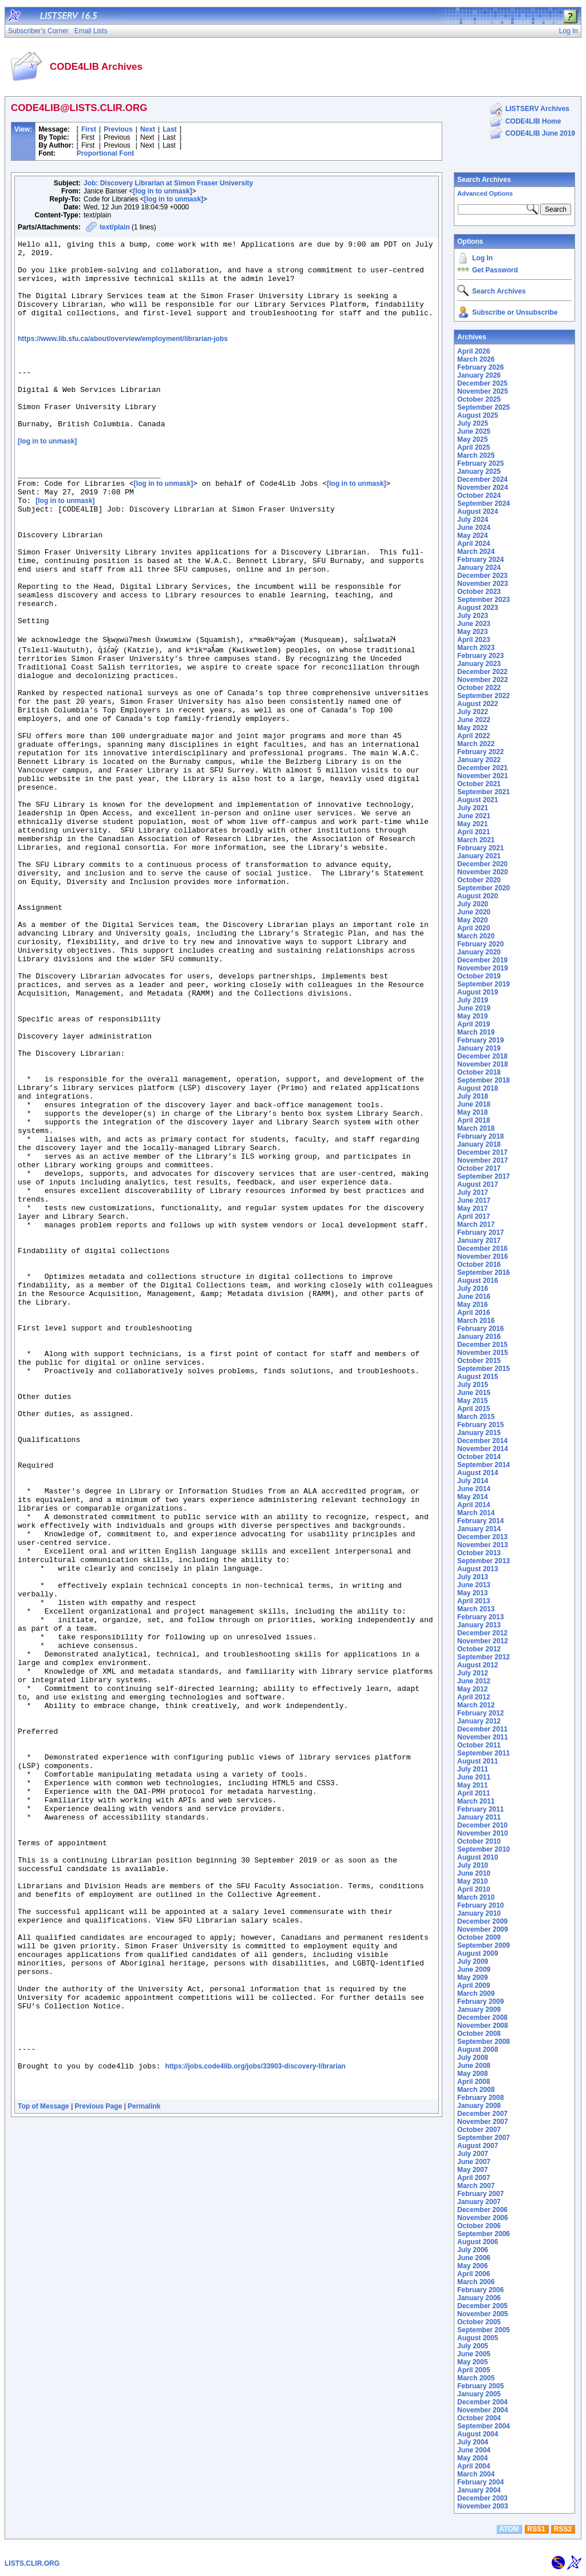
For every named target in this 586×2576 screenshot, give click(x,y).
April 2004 (473, 2466)
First (88, 129)
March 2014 (475, 1513)
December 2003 (482, 2498)
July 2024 (472, 520)
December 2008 (482, 2018)
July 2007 (472, 2154)
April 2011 (473, 1793)
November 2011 (482, 1737)
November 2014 (482, 1449)
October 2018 (479, 1072)
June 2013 (473, 1585)
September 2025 (483, 407)
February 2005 (480, 2386)
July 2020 (472, 904)
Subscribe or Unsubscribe (514, 312)
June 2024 (473, 528)
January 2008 (479, 2106)
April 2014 (473, 1505)
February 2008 (480, 2098)
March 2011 (475, 1801)
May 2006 (472, 2266)
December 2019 (482, 960)
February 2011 (480, 1809)
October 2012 (479, 1649)
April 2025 (473, 447)
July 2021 (472, 808)
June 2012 (473, 1681)
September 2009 (483, 1945)
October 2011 (479, 1745)
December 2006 (482, 2210)
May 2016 (472, 1305)
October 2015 (479, 1361)
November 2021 (482, 776)
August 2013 (477, 1569)
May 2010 (472, 1881)
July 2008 (472, 2058)
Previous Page (98, 2470)
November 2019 (482, 968)
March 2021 (475, 840)
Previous (118, 129)
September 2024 (483, 504)
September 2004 (483, 2426)
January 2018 (479, 1144)
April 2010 (473, 1889)
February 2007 (480, 2194)
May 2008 (472, 2074)
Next (147, 129)
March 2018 (475, 1128)
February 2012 (480, 1713)
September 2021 (483, 792)
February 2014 (480, 1521)
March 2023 (475, 648)
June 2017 (473, 1200)
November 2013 (482, 1545)
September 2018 (483, 1080)
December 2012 (482, 1633)
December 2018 (482, 1056)
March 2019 (475, 1032)
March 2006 (475, 2282)
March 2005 (475, 2378)
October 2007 (479, 2130)
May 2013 (472, 1593)
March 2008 (475, 2090)
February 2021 (480, 848)
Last (170, 129)
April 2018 (473, 1120)
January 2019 (479, 1048)
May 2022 (472, 728)
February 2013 (480, 1617)
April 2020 (473, 928)
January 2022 (479, 760)
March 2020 (475, 936)
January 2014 (479, 1529)
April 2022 (473, 736)
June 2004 (473, 2450)
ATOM (508, 2529)
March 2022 (475, 744)
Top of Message (43, 2470)
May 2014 (472, 1497)
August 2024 (477, 512)
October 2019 (479, 976)
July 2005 (472, 2346)
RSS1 (536, 2529)
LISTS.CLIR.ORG (32, 2563)
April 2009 (473, 1985)
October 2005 (479, 2322)
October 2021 (479, 784)
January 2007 (479, 2202)
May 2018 (472, 1112)
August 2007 (477, 2146)
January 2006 (479, 2298)
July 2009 (472, 1961)
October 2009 (479, 1937)
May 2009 (472, 1977)
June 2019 (473, 1008)
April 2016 (473, 1313)
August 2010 (477, 1857)
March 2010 (475, 1897)
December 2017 (482, 1152)
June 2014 (473, 1489)
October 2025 (479, 399)
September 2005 (483, 2330)
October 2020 (479, 880)
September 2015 (483, 1369)
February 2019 (480, 1040)
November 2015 (482, 1353)
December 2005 (482, 2306)
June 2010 (473, 1873)
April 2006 (473, 2274)
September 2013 (483, 1561)
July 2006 (472, 2250)
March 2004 (475, 2474)
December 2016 (482, 1249)
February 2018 (480, 1136)
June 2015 (473, 1393)
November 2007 (482, 2122)
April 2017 (473, 1216)
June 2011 (473, 1777)
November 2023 (482, 584)
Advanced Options (485, 193)
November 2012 (482, 1641)
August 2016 (477, 1281)
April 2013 (473, 1601)
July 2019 (472, 1000)
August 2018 (477, 1088)
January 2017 (479, 1241)
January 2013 (479, 1625)
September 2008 (483, 2042)
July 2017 (472, 1192)
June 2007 (473, 2162)
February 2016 (480, 1329)
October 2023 (479, 592)
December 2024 (482, 479)
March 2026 (475, 359)
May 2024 (472, 536)
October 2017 (479, 1168)
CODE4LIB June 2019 (540, 133)
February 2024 (480, 560)
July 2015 (472, 1385)
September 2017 (483, 1176)
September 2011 (483, 1753)
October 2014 (479, 1457)
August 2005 (477, 2338)
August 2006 (477, 2242)
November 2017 (482, 1160)
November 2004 (482, 2410)
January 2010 (479, 1913)
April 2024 (473, 544)
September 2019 (483, 984)
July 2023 (472, 616)
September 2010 (483, 1849)
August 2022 (477, 704)
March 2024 (475, 552)
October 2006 (479, 2226)
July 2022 (472, 712)
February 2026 (480, 367)
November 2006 (482, 2218)
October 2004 (479, 2418)
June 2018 (473, 1104)
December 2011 (482, 1729)
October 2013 (479, 1553)
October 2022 (479, 688)
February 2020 (480, 944)
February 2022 (480, 752)
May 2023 (472, 632)
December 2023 (482, 576)
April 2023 (473, 640)
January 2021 (479, 856)
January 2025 (479, 471)
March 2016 (475, 1321)
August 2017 (477, 1184)
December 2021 (482, 768)
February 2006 (480, 2290)
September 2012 (483, 1657)
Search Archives (484, 180)
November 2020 (482, 872)
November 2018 (482, 1064)
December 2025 (482, 383)
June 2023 (473, 624)
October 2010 (479, 1841)
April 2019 (473, 1024)
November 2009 (482, 1929)
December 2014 (482, 1441)
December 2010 (482, 1825)
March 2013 (475, 1609)
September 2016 (483, 1273)
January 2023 (479, 664)
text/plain (115, 227)
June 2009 (473, 1969)
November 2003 (482, 2506)
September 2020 (483, 888)
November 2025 (482, 391)
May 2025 (472, 439)
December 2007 (482, 2114)
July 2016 (472, 1289)
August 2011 (477, 1761)
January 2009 (479, 2010)
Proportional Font (105, 153)
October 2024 (479, 496)
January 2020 (479, 952)
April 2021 (473, 832)
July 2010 (472, 1865)
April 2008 (473, 2082)
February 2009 (480, 2002)
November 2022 (482, 680)
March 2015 (475, 1417)
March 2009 (475, 1994)
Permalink (144, 2470)
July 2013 (472, 1577)
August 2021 (477, 800)
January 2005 (479, 2394)
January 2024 (479, 568)
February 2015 (480, 1425)
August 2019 (477, 992)
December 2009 (482, 1921)
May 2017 (472, 1208)
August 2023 (477, 608)
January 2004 (479, 2490)
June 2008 (473, 2066)
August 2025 (477, 415)
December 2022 (482, 672)
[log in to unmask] (162, 191)
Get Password (495, 270)
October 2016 (479, 1265)
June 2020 (473, 912)
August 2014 (477, 1473)
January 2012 (479, 1721)
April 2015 (473, 1409)
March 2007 (475, 2186)
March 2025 (475, 455)
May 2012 (472, 1689)
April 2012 (473, 1697)
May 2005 (472, 2362)
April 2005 (473, 2370)
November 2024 (482, 488)
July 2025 (472, 423)
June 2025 (473, 431)
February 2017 (480, 1232)
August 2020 (477, 896)
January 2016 (479, 1337)
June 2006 (473, 2258)
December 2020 (482, 864)
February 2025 (480, 463)
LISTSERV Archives (537, 109)
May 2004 (472, 2458)
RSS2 (563, 2529)
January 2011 (479, 1817)
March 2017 (475, 1224)
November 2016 (482, 1257)
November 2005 (482, 2314)
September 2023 (483, 600)
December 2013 (482, 1537)
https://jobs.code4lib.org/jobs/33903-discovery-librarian (255, 2425)
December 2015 (482, 1345)
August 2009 (477, 1953)
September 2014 (483, 1465)
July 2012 (472, 1673)
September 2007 (483, 2138)
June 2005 (473, 2354)
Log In (482, 258)
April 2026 (473, 351)
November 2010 (482, 1833)
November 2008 (482, 2026)
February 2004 (480, 2482)
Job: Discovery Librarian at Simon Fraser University (168, 183)
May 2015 (472, 1401)
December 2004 (482, 2402)
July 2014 (472, 1481)
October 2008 (479, 2034)
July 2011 (472, 1769)
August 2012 (477, 1665)
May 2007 (472, 2170)
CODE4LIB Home (533, 121)
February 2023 (480, 656)
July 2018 (472, 1096)
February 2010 (480, 1905)
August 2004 (477, 2434)
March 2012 (475, 1705)
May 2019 (472, 1016)
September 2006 (483, 2234)
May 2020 (472, 920)
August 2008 (477, 2050)
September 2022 (483, 696)
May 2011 (472, 1785)
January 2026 (479, 375)
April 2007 (473, 2178)
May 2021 (472, 824)
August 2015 (477, 1377)
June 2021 (473, 816)
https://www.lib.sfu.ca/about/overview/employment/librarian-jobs (123, 358)
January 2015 (479, 1433)
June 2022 (473, 720)
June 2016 (473, 1297)
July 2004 (472, 2442)
